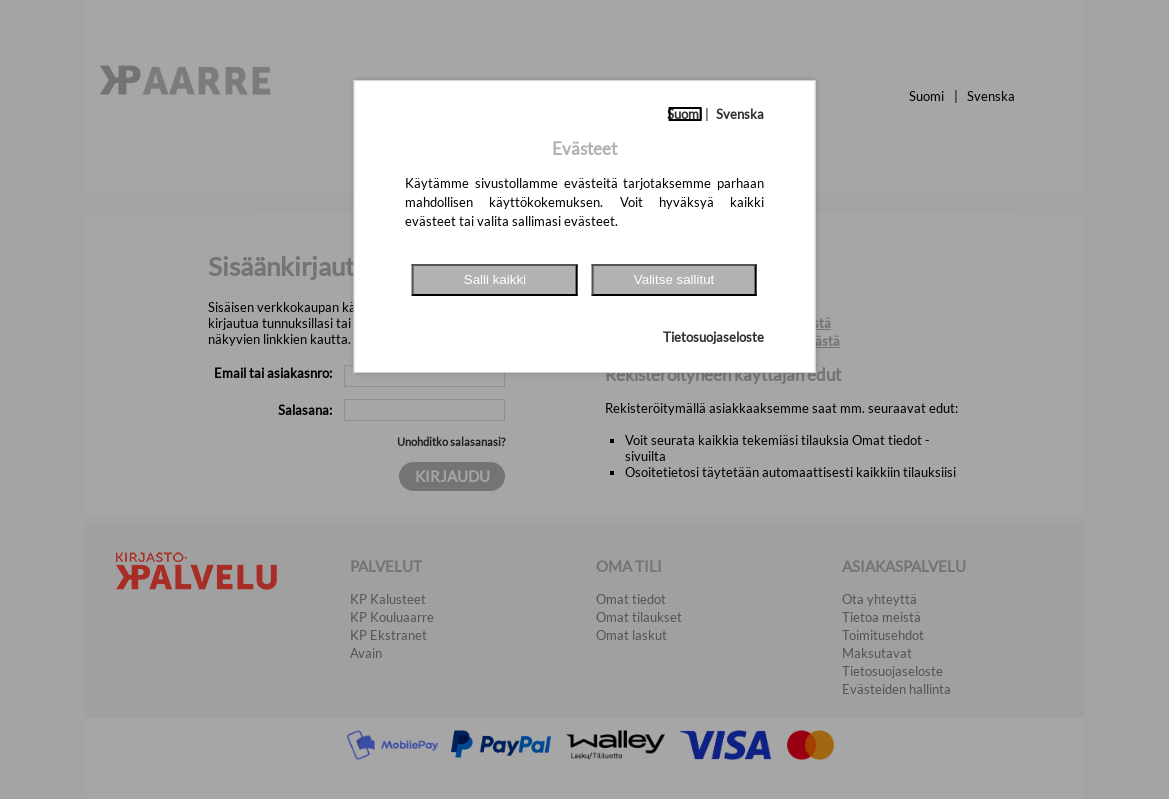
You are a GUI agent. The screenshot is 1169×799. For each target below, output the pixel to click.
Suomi (684, 114)
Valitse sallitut (674, 279)
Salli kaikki (495, 279)
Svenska (740, 114)
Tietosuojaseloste (713, 337)
